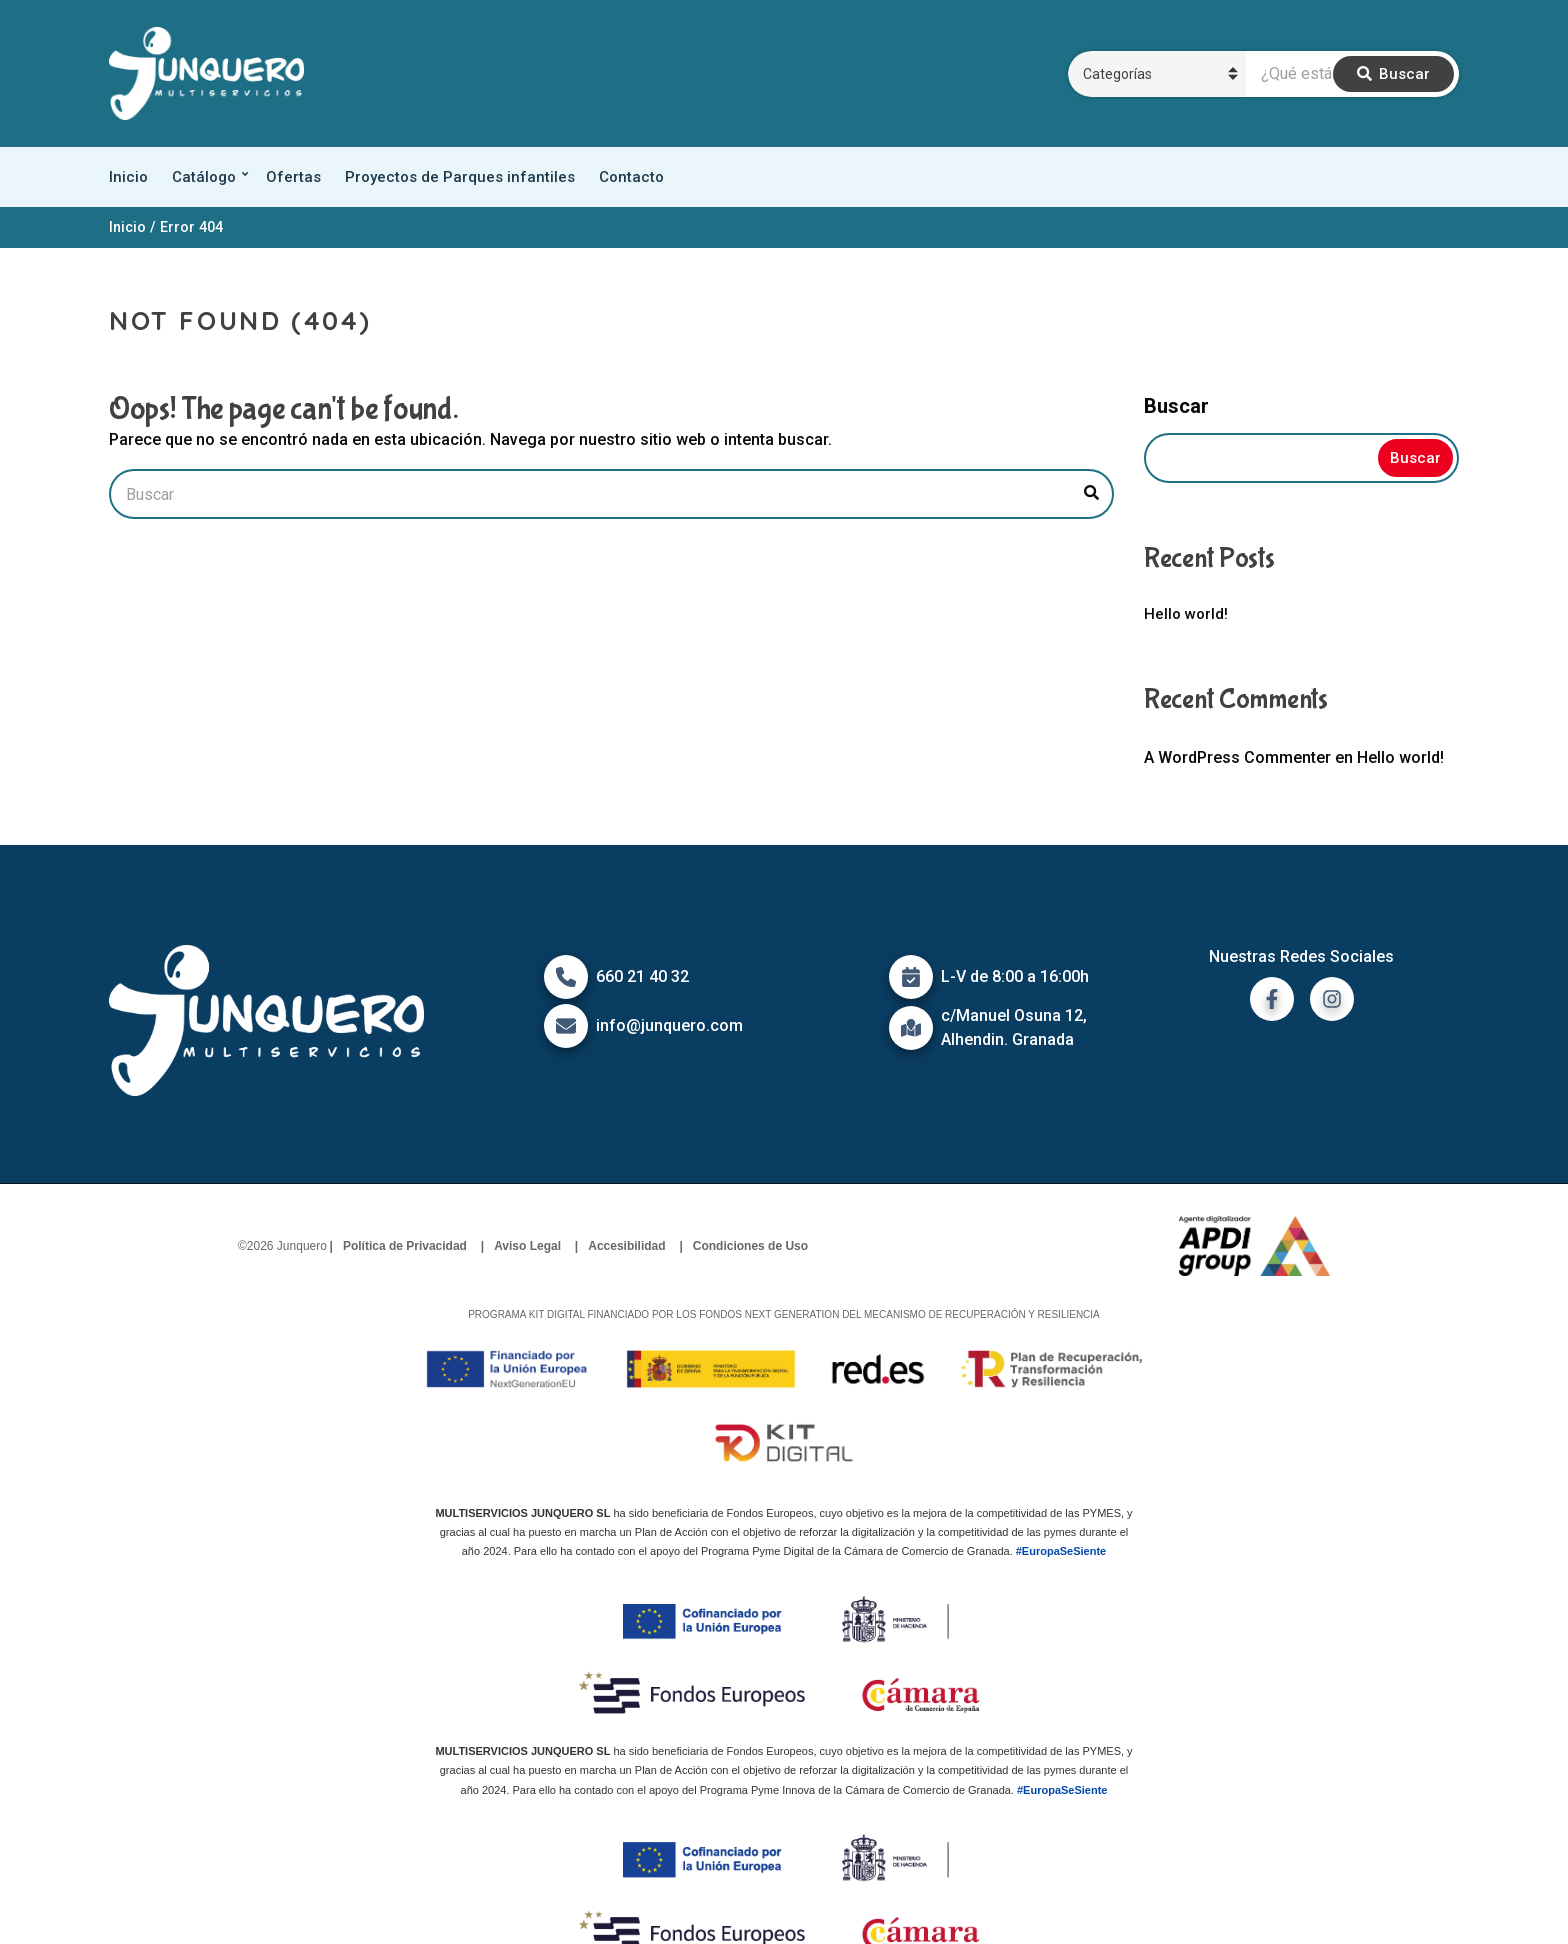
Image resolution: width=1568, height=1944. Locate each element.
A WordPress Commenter (1237, 757)
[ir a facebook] (1272, 999)
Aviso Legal (527, 1246)
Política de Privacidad (405, 1246)
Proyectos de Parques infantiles (460, 177)
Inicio (128, 177)
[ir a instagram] (1332, 999)
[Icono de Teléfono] (566, 977)
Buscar (1176, 406)
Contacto (631, 177)
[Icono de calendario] (911, 977)
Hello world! (1186, 614)
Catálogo (204, 177)
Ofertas (293, 177)
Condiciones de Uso (750, 1246)
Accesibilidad (626, 1246)
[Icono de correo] (566, 1026)
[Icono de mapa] (911, 1028)
